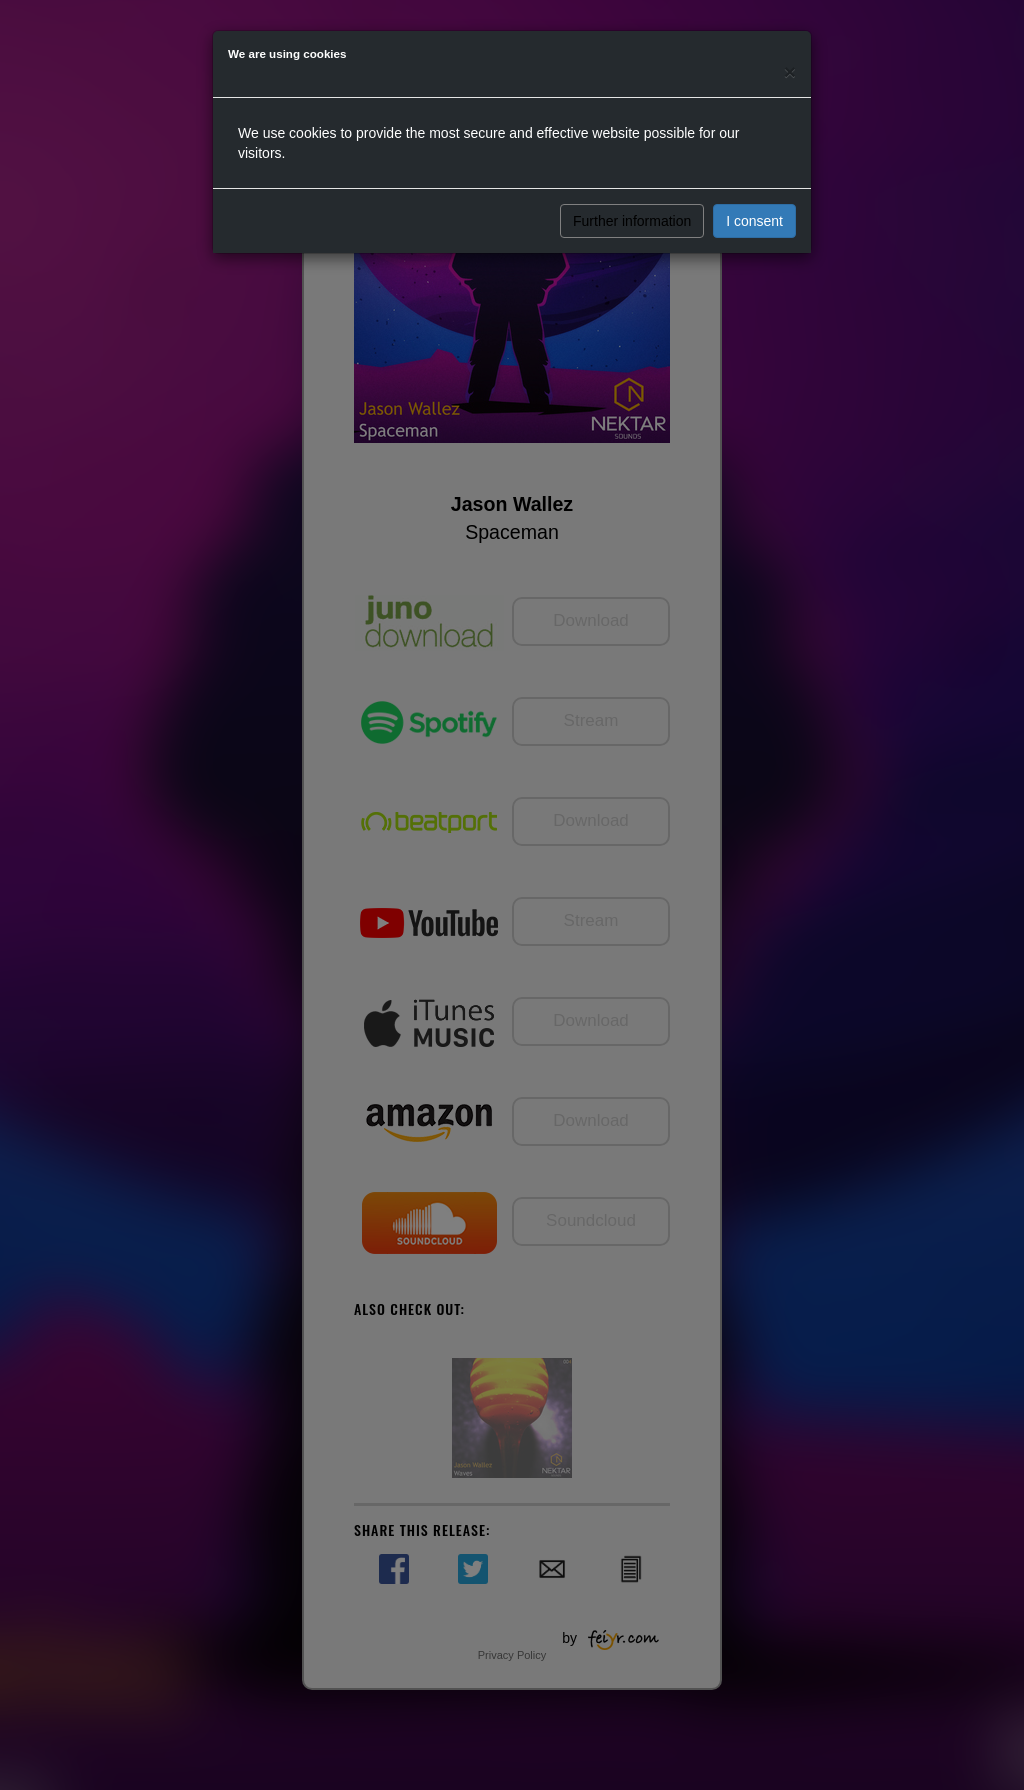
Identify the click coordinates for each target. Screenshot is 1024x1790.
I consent (754, 221)
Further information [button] (632, 221)
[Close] (790, 71)
